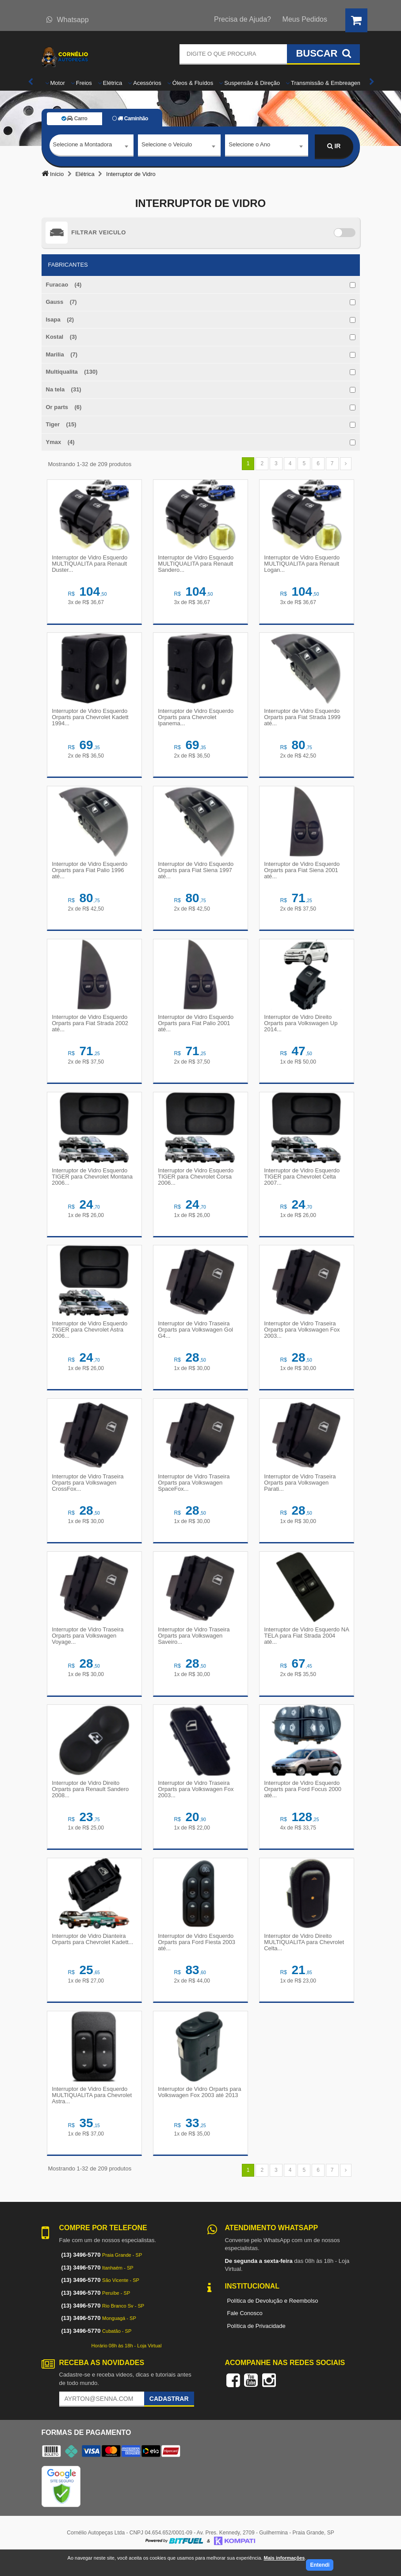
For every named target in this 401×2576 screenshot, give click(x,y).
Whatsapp (67, 19)
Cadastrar (169, 2416)
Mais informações (284, 2558)
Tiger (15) (61, 424)
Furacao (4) (64, 284)
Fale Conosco (245, 2331)
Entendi (319, 2565)
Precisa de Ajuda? (242, 19)
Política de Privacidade (256, 2344)
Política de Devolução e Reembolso (272, 2318)
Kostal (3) (61, 336)
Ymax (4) (60, 442)
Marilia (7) (62, 354)
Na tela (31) (63, 389)
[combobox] (92, 146)
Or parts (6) (64, 407)
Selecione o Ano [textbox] (249, 145)
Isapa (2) (60, 319)
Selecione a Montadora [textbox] (82, 145)
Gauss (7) (61, 302)
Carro (74, 118)
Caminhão (130, 118)
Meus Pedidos (305, 19)
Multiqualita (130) (72, 371)
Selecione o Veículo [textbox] (166, 145)
